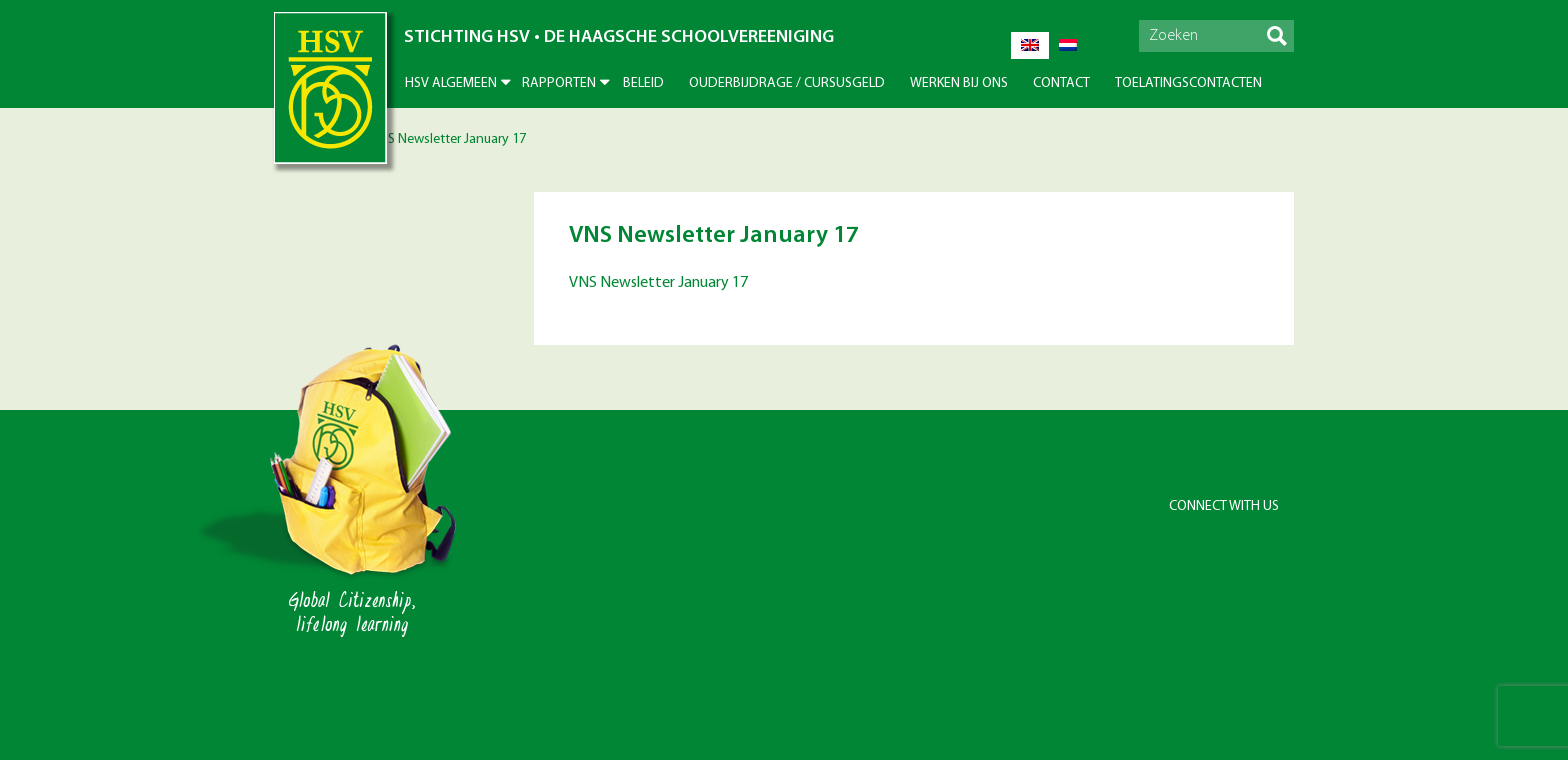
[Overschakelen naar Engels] (1030, 45)
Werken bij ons (959, 83)
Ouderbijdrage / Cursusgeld (787, 83)
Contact (1061, 83)
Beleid (643, 83)
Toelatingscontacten (1188, 83)
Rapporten (559, 83)
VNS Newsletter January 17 (658, 283)
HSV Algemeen (451, 83)
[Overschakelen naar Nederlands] (1068, 45)
